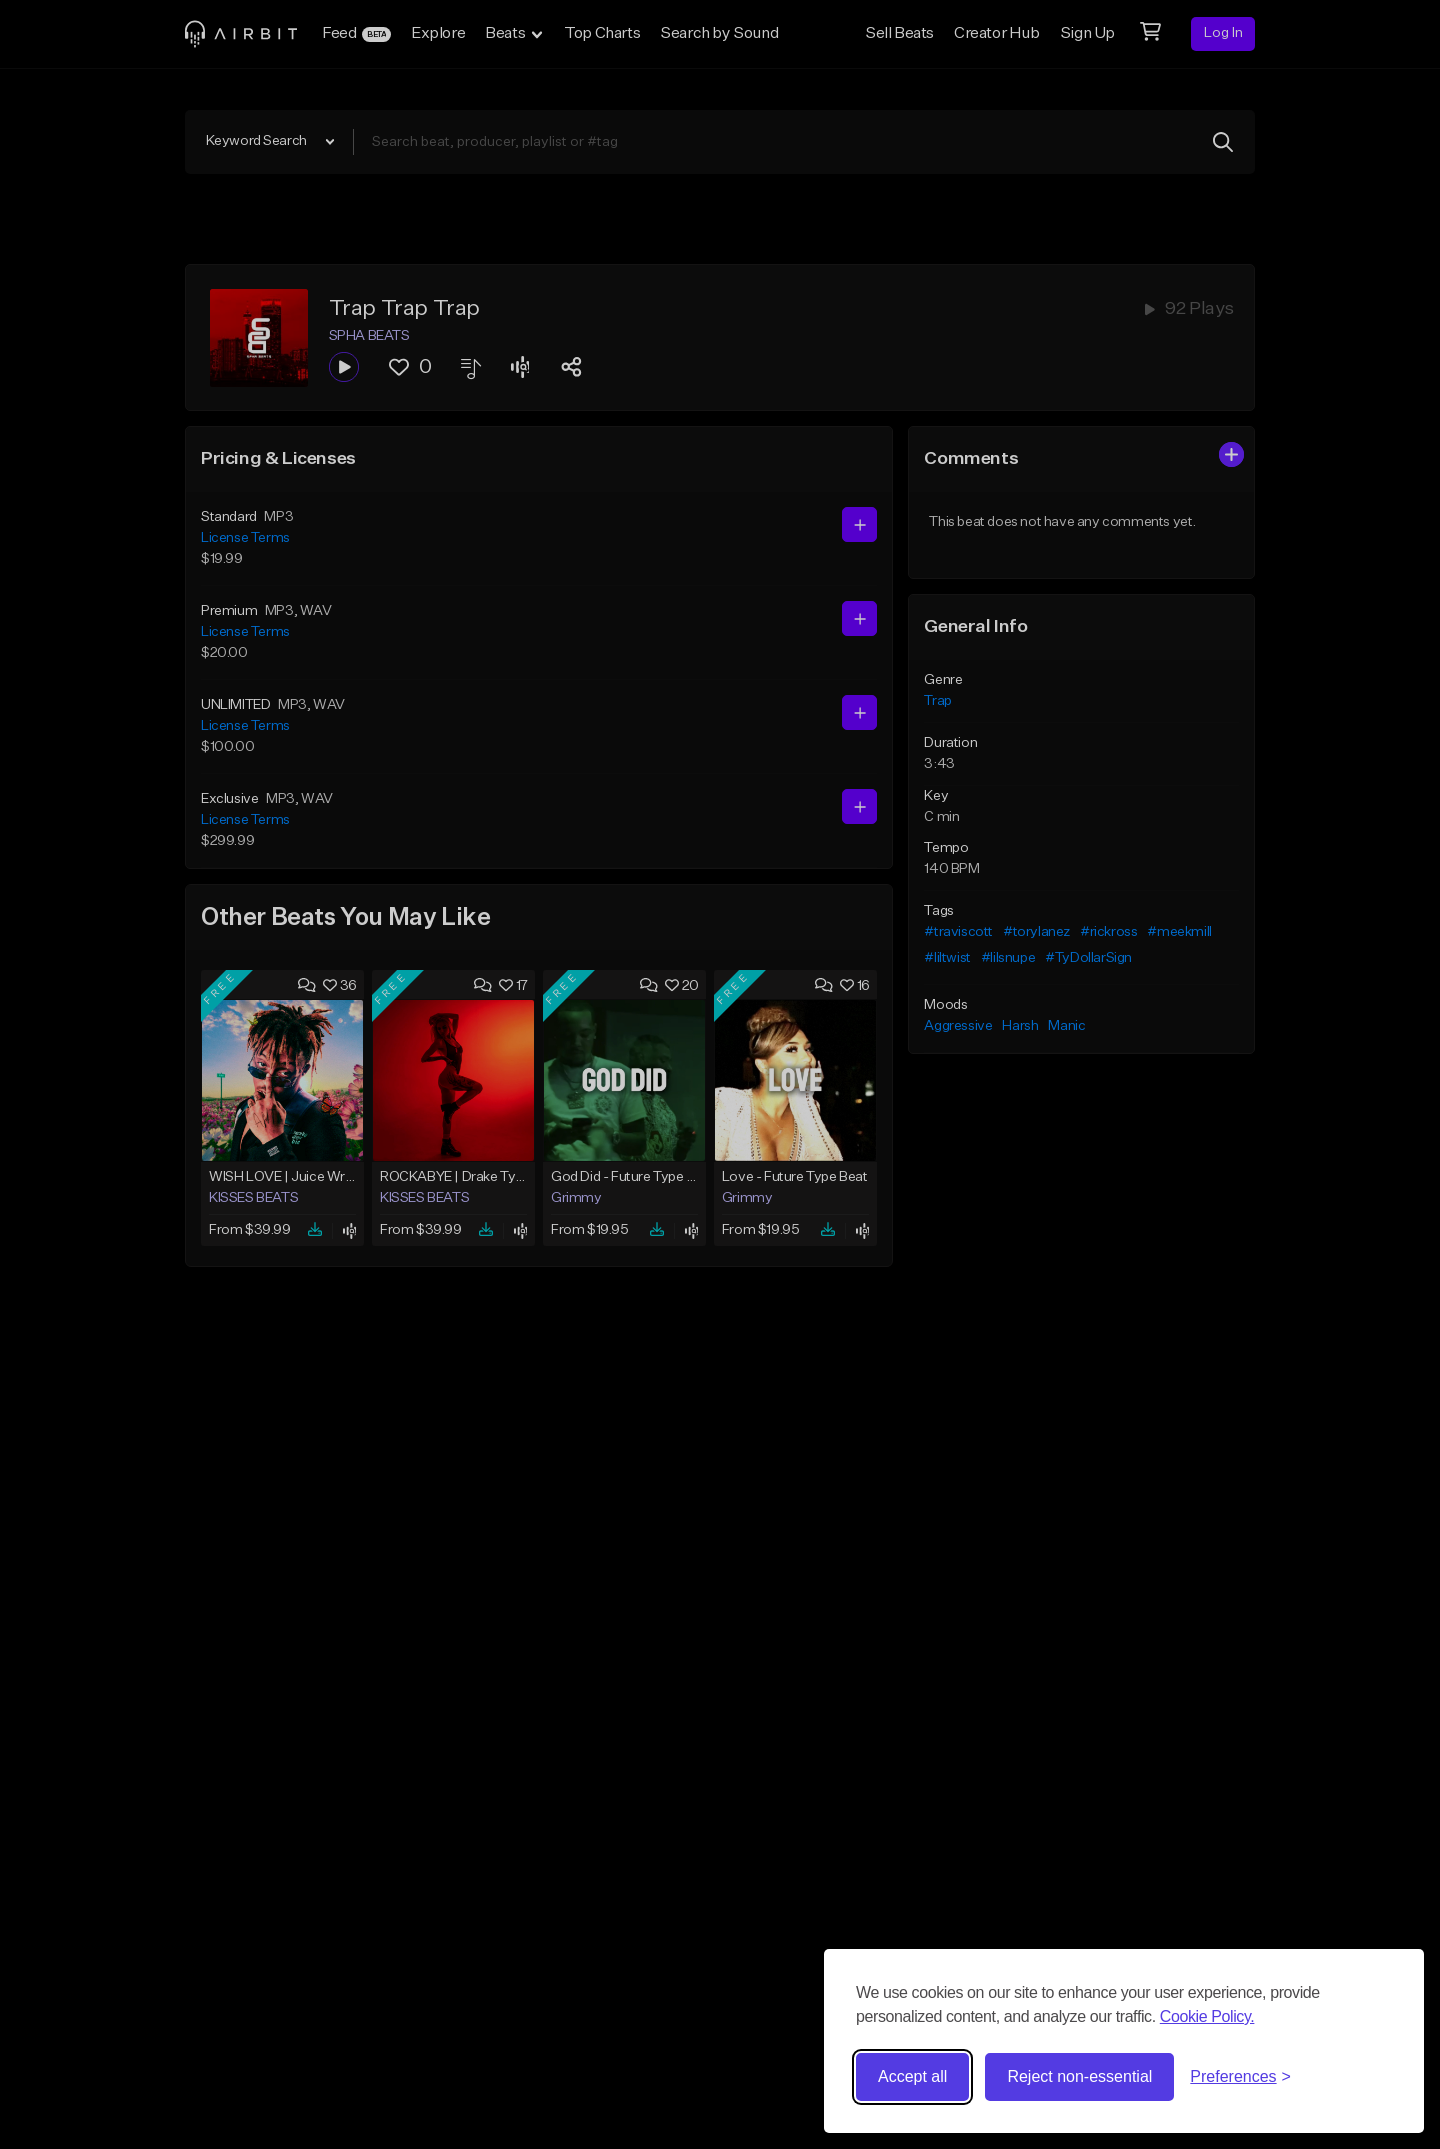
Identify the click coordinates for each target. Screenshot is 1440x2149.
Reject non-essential (1079, 2076)
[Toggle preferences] (1240, 2077)
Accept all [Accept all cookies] (912, 2076)
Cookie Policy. (1207, 2016)
